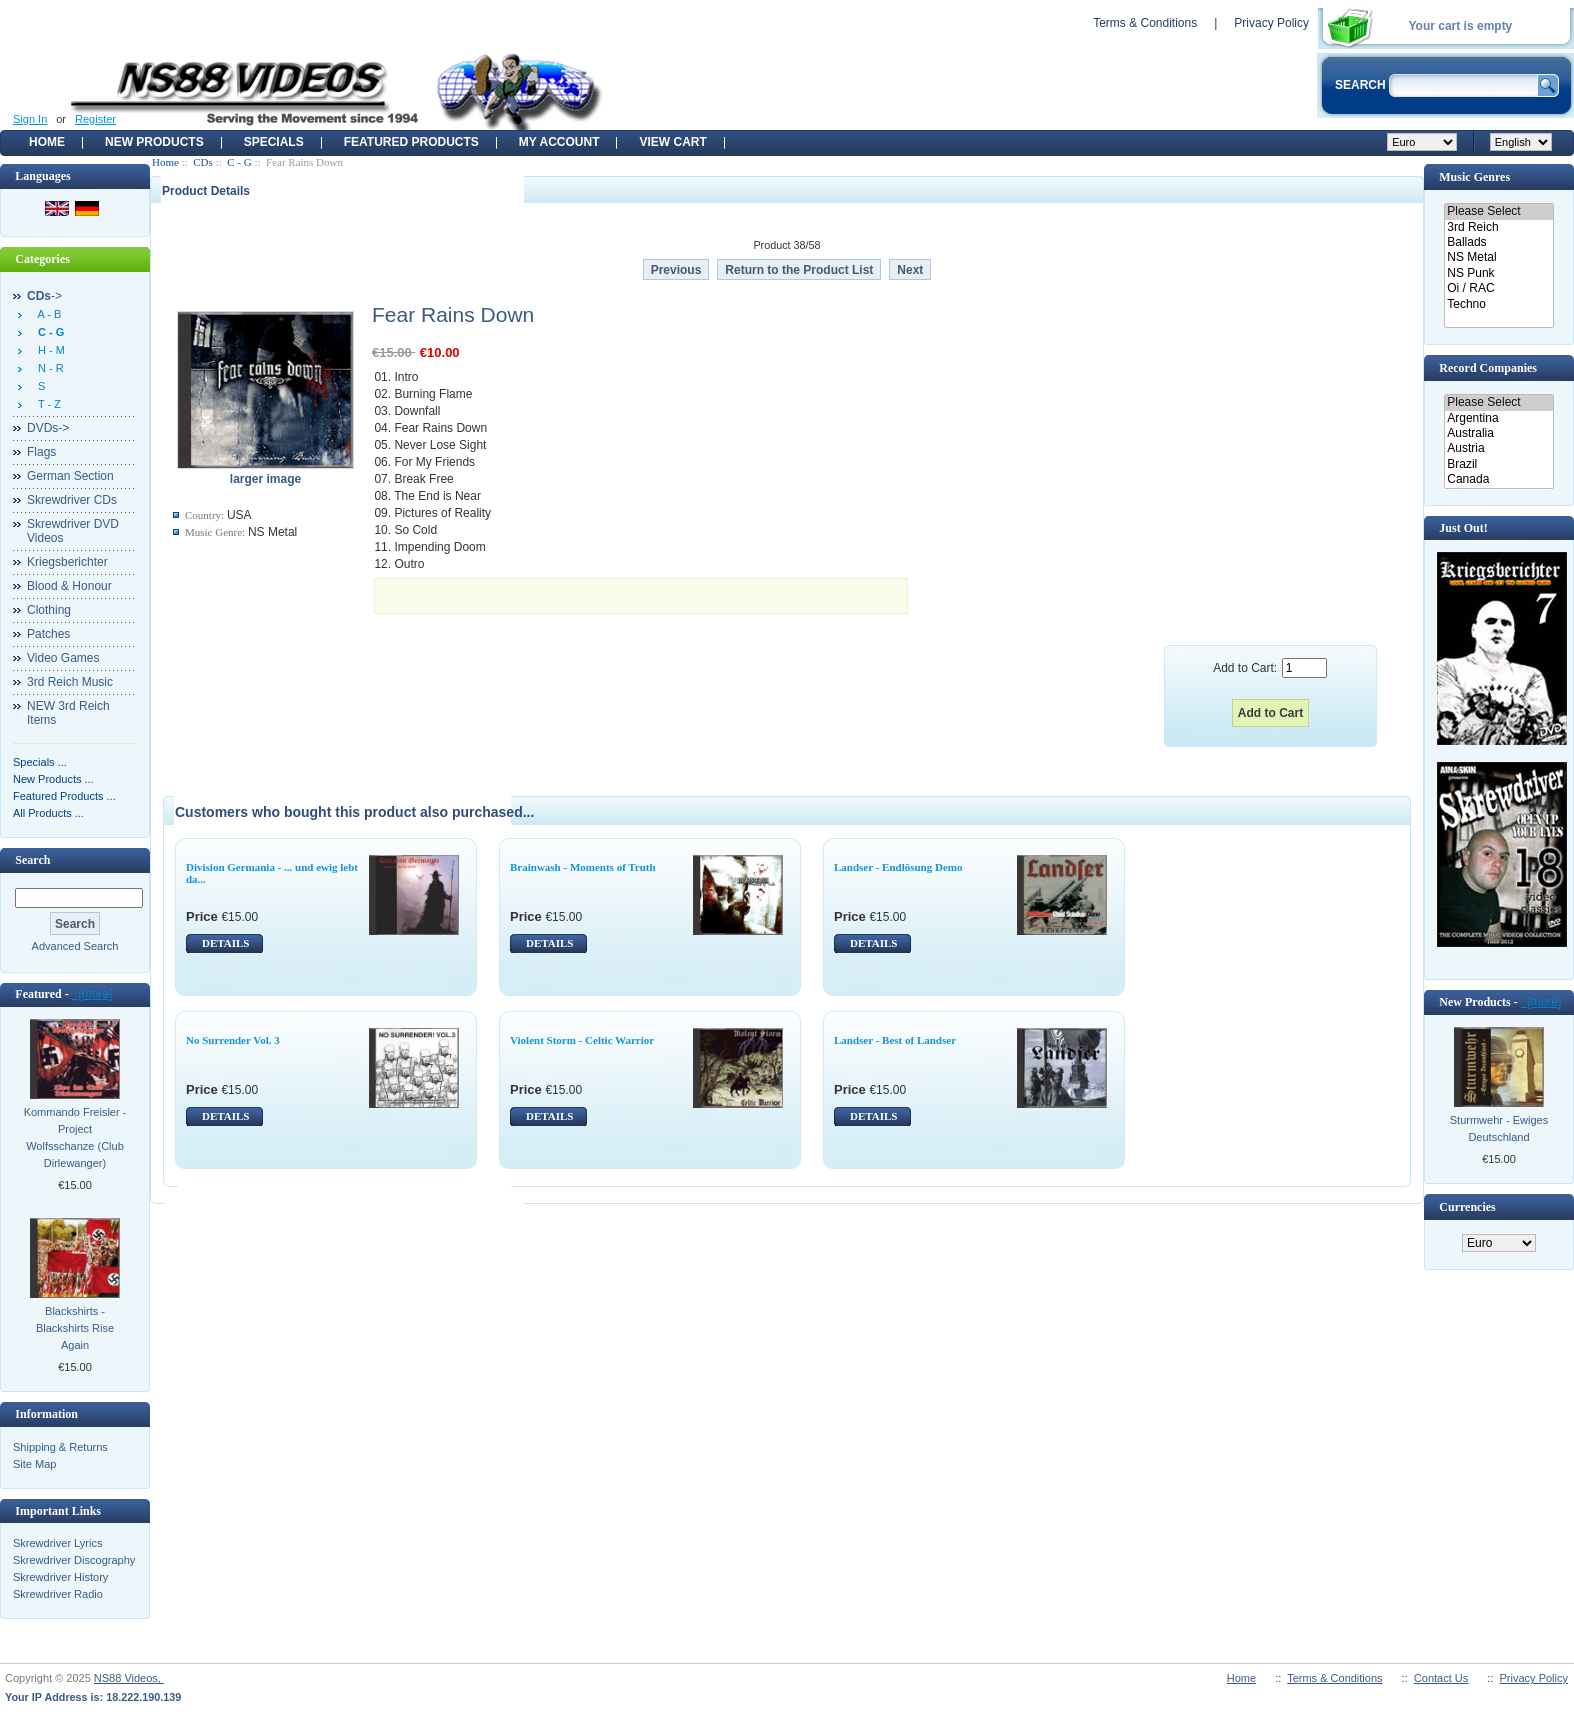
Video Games (63, 658)
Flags (41, 452)
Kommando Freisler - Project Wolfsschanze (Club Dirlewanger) (75, 1137)
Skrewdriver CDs (72, 500)
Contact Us (1441, 1678)
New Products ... (53, 779)
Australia (1498, 433)
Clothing (49, 610)
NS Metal (1498, 257)
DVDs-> (48, 428)
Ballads (1498, 242)
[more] (92, 994)
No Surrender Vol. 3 (233, 1040)
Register (95, 119)
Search (32, 860)
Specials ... (40, 762)
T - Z (46, 404)
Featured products (411, 142)
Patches (48, 634)
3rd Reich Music (70, 682)
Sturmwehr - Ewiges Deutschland (1499, 1128)
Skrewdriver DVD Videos (73, 531)
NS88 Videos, (129, 1678)
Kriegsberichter (67, 562)
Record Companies (1488, 368)
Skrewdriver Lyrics (57, 1543)
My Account (559, 142)
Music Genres (1474, 177)
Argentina (1498, 418)
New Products (154, 142)
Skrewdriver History (60, 1577)
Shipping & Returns (60, 1447)
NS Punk (1498, 273)
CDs (203, 162)
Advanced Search (75, 946)
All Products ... (48, 813)
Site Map (34, 1464)
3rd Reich (1498, 227)
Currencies (1467, 1207)
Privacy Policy (1271, 23)
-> (44, 296)
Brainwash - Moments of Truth (583, 867)
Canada (1498, 479)
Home (47, 142)
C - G (239, 162)
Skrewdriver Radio (58, 1594)
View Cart (672, 142)
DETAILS (225, 943)
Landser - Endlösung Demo (898, 867)
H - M (48, 350)
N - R (48, 368)
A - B (46, 314)
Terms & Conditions (1145, 23)
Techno (1498, 304)
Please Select (1498, 211)
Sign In (30, 119)
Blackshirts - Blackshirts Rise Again (75, 1328)
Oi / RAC (1498, 288)
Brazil (1498, 464)
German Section (70, 476)
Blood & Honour (69, 586)
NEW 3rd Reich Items (68, 713)
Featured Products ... (64, 796)
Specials (274, 142)
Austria (1498, 448)
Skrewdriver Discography (74, 1560)
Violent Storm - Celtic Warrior (582, 1040)
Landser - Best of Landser (895, 1040)
